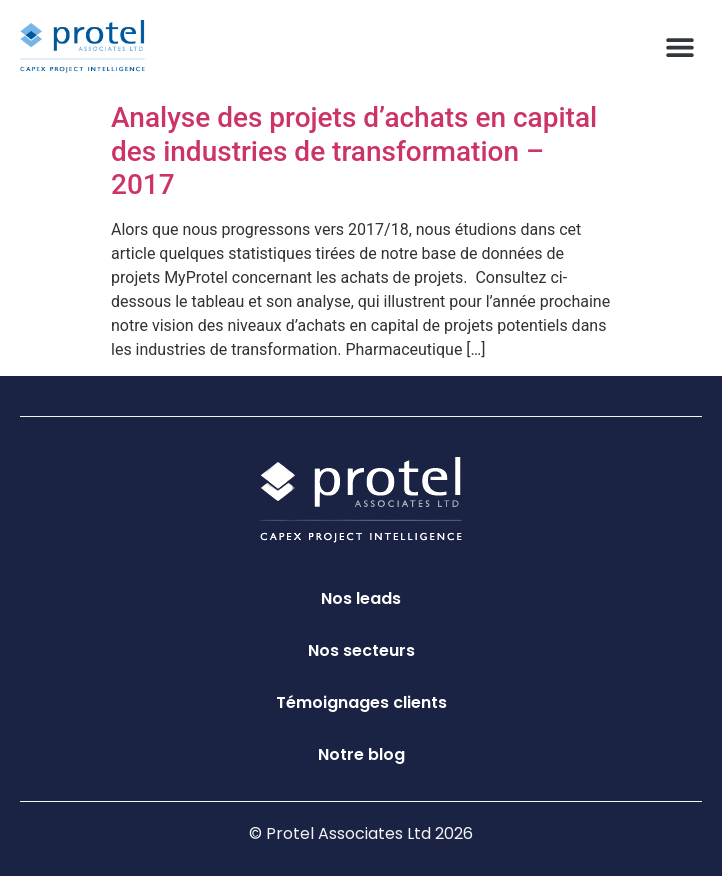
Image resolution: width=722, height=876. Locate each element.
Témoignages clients (361, 702)
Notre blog (361, 754)
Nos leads (361, 598)
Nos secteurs (361, 650)
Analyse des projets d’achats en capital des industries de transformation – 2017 (354, 151)
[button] (679, 46)
